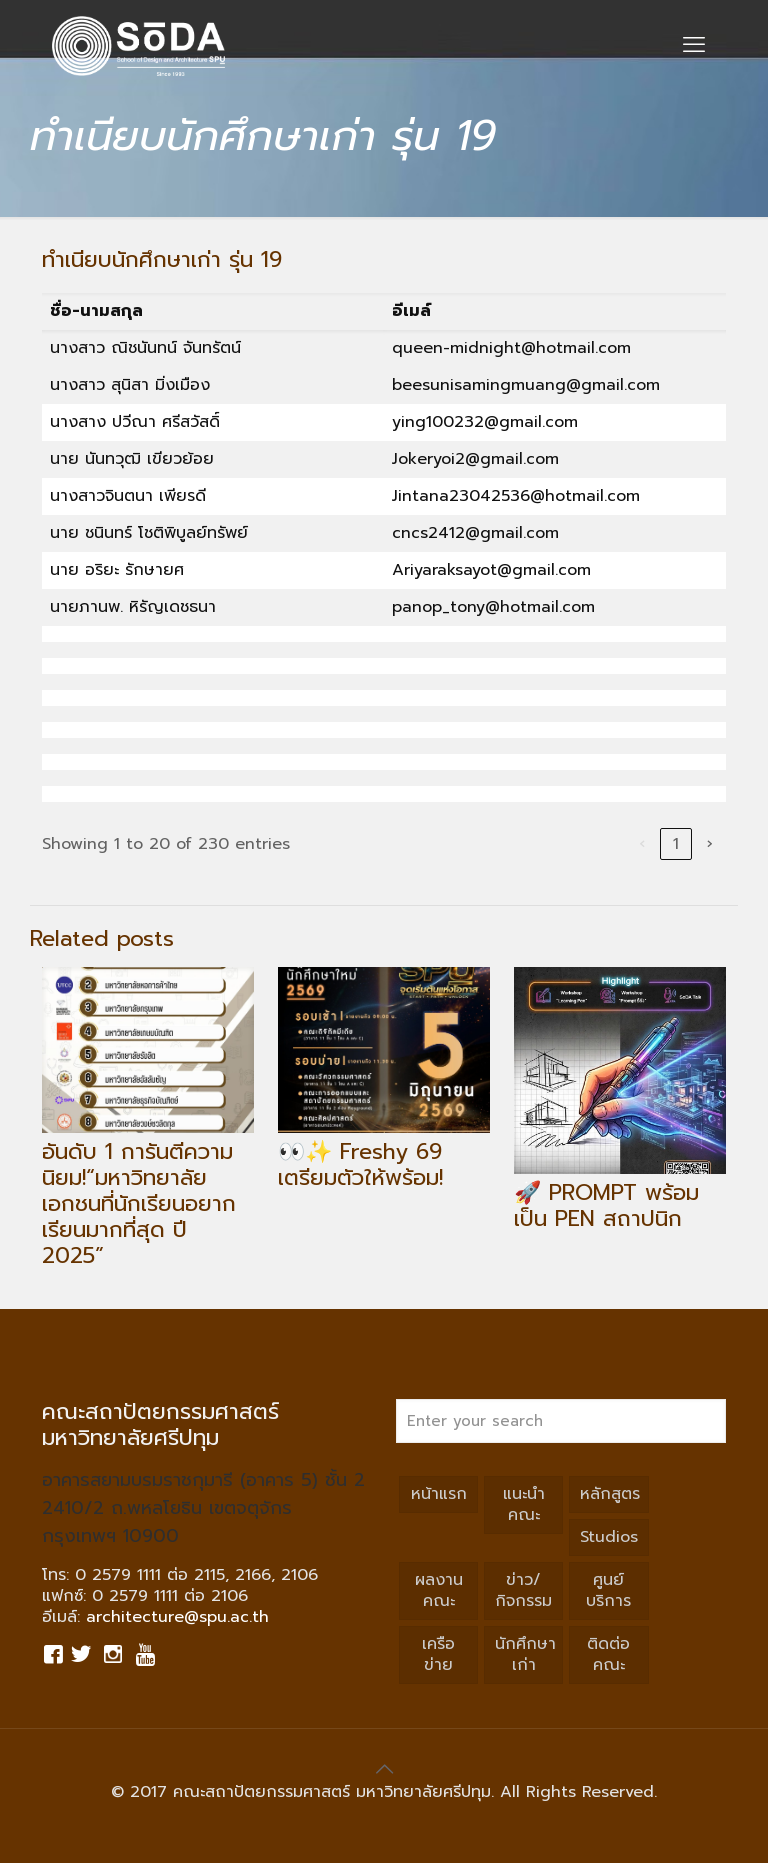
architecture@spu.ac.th (177, 1617)
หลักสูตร (610, 1494)
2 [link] (499, 844)
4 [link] (567, 844)
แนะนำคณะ (524, 1504)
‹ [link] (431, 844)
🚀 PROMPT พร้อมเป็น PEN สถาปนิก (606, 1205)
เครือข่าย (438, 1654)
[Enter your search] (561, 1421)
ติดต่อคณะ (608, 1654)
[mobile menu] (694, 45)
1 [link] (465, 844)
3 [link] (533, 844)
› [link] (710, 844)
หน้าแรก (439, 1494)
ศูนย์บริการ (608, 1590)
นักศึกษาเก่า (525, 1654)
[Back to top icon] (384, 1769)
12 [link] (676, 844)
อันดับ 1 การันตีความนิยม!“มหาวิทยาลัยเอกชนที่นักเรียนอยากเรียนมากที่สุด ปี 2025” (139, 1203)
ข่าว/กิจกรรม (523, 1590)
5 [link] (601, 844)
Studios (609, 1537)
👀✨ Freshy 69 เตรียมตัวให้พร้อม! (360, 1164)
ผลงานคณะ (439, 1590)
